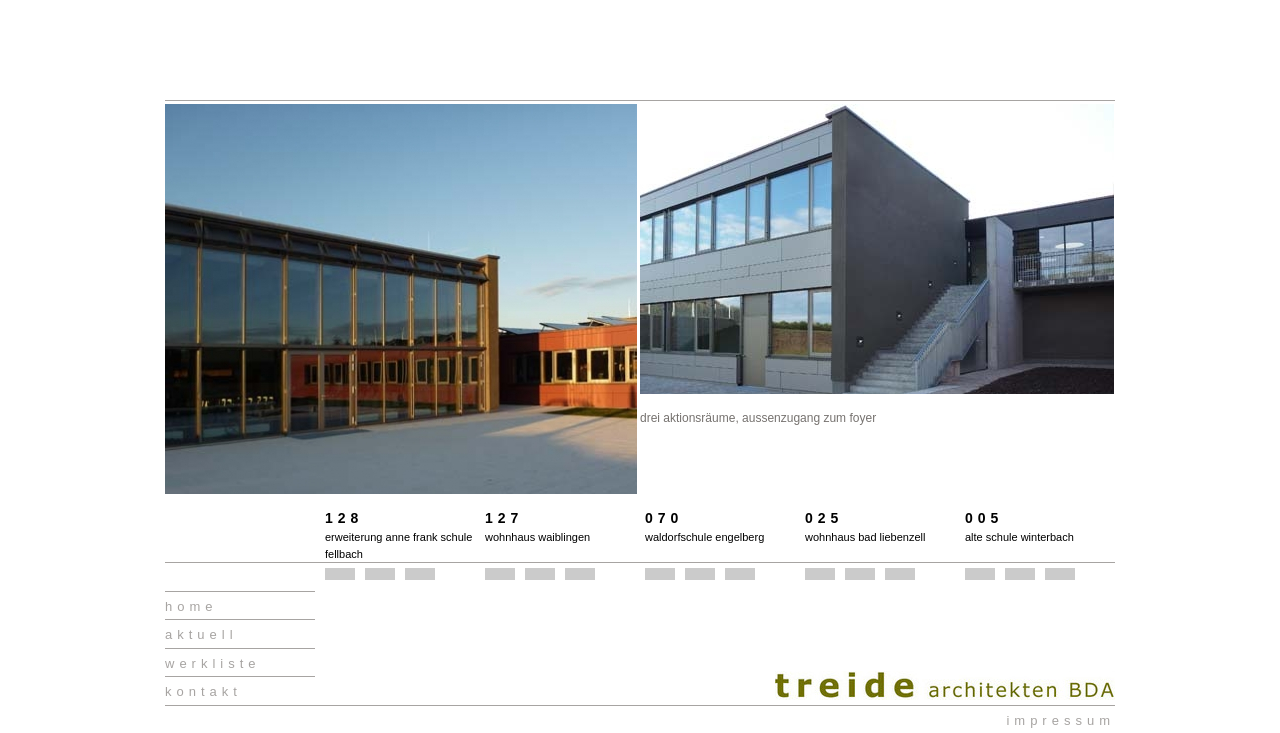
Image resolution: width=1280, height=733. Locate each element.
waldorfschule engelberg (704, 537)
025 (824, 518)
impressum (1060, 720)
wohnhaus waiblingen (537, 537)
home (191, 606)
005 (984, 518)
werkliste (213, 663)
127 (504, 518)
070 (664, 518)
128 (344, 518)
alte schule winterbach (1019, 537)
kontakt (203, 691)
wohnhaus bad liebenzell (865, 537)
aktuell (201, 634)
